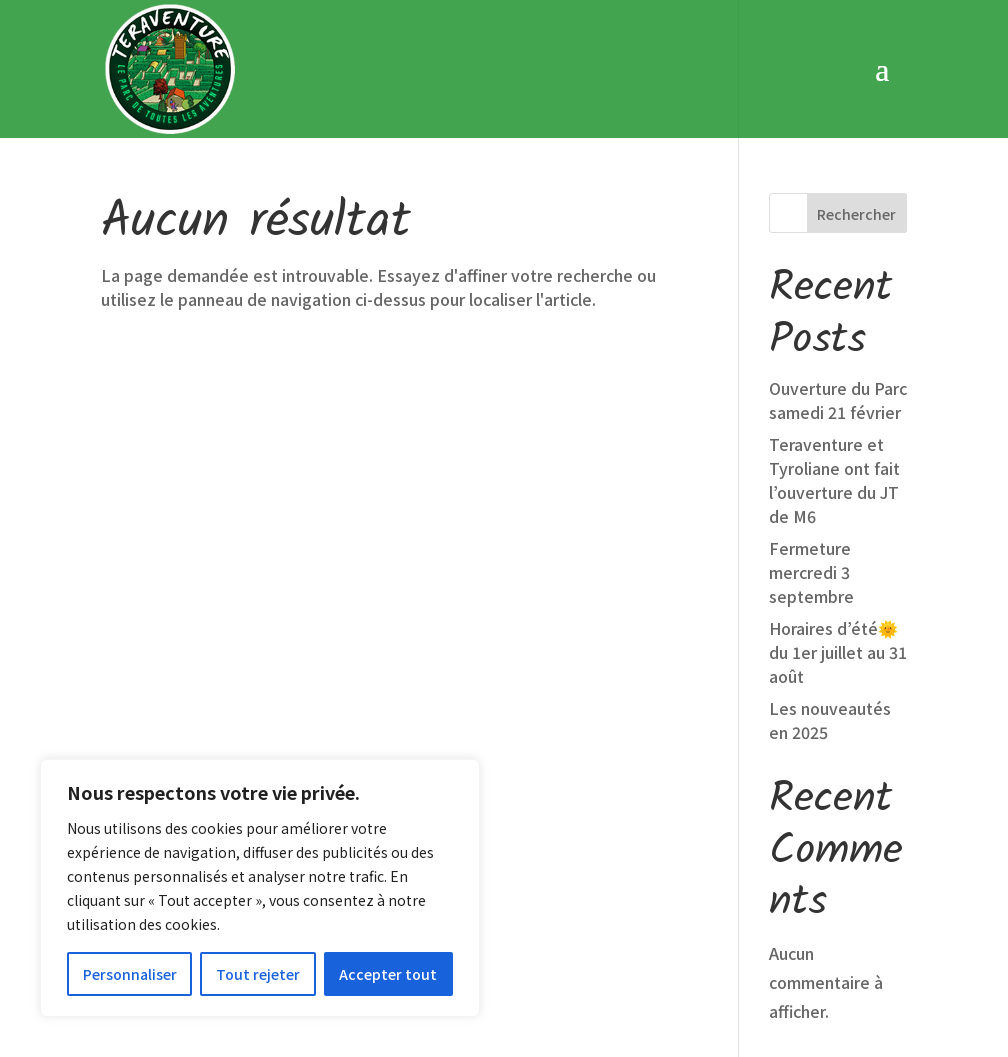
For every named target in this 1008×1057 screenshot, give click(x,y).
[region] (260, 888)
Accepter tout (388, 974)
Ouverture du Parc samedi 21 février (838, 265)
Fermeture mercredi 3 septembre (811, 437)
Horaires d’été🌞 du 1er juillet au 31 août (838, 517)
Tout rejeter (258, 974)
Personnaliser (130, 974)
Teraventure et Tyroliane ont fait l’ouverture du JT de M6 (834, 345)
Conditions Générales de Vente (645, 976)
